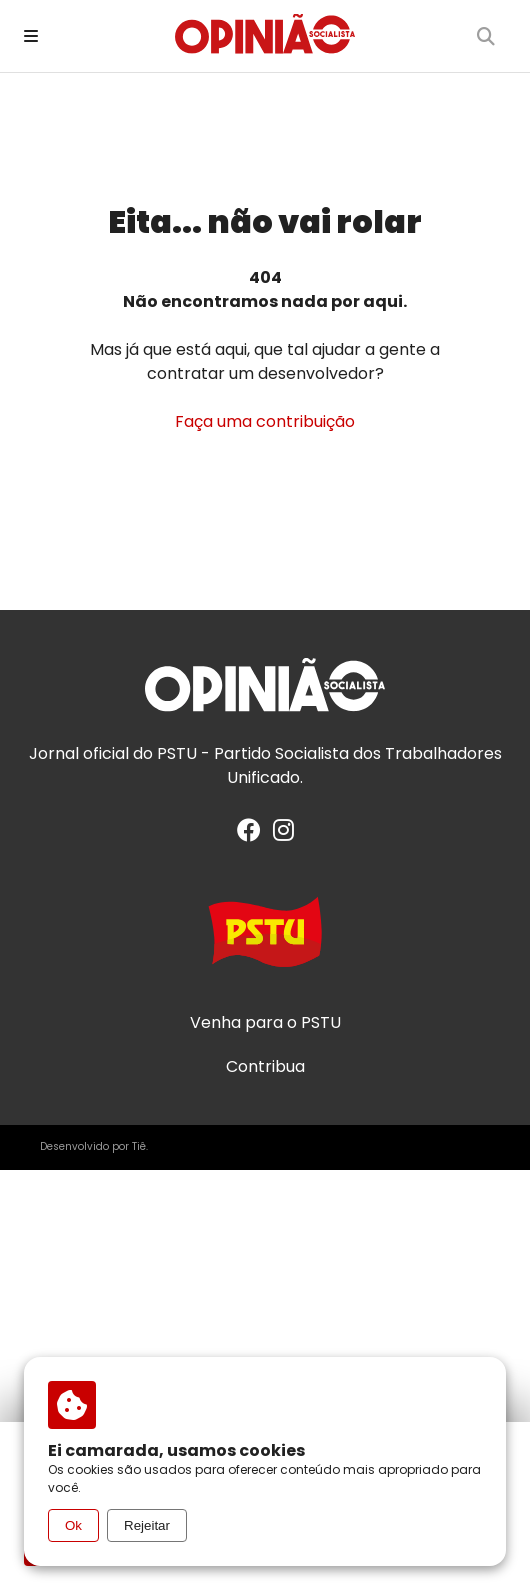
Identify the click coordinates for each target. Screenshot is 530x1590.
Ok (73, 1525)
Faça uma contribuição (265, 421)
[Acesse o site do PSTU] (265, 941)
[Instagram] (283, 833)
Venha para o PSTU (265, 1023)
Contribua (265, 1067)
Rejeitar (147, 1525)
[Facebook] (249, 833)
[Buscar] (486, 36)
